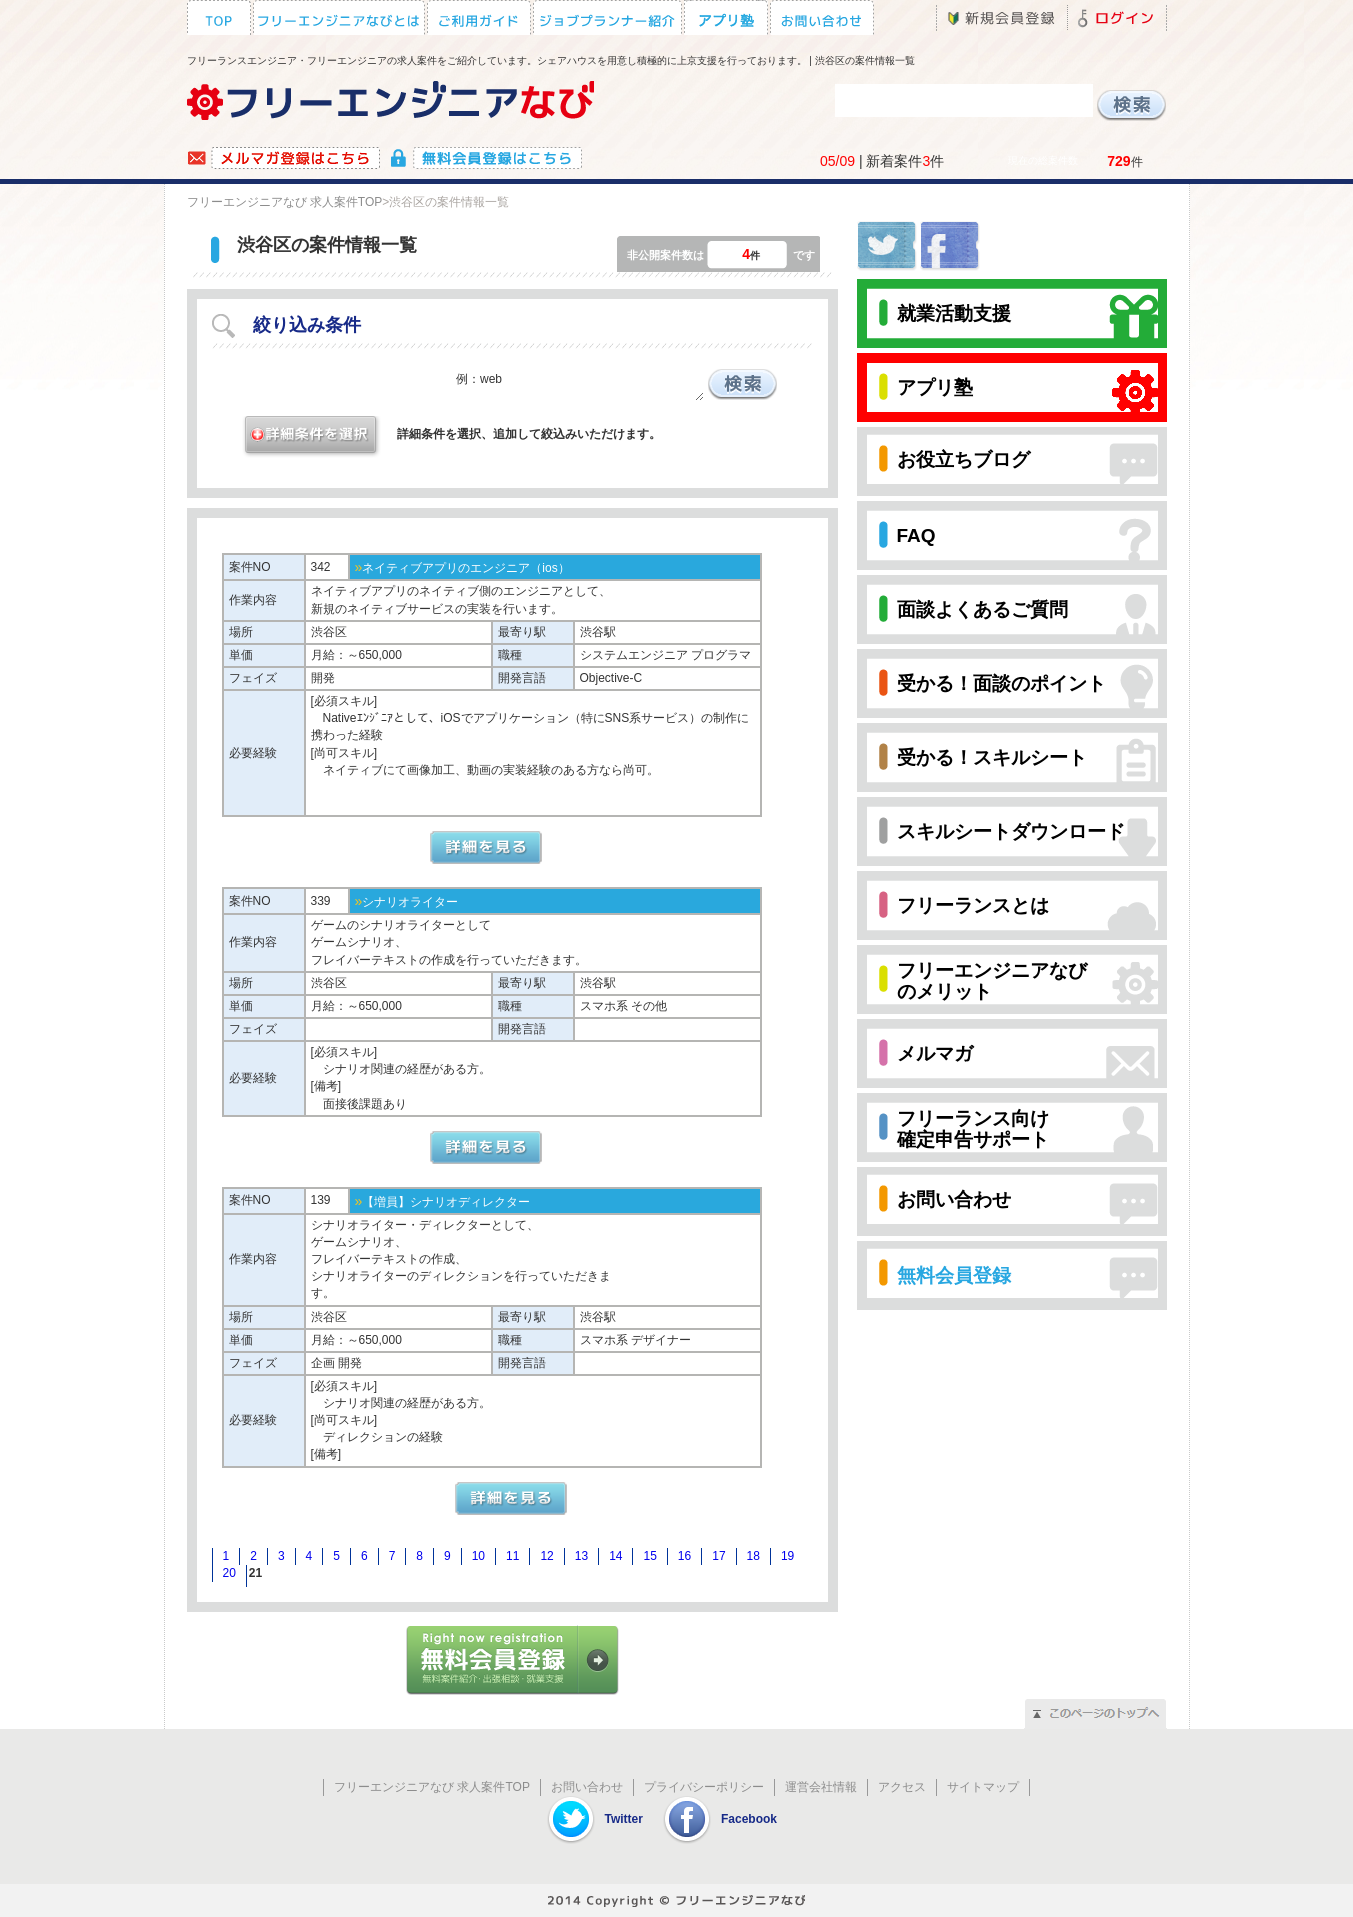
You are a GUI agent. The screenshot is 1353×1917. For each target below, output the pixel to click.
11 (512, 1556)
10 (478, 1556)
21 (255, 1573)
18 (753, 1556)
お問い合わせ (587, 1787)
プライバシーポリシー (704, 1787)
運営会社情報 (821, 1787)
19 (787, 1556)
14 (615, 1556)
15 (649, 1556)
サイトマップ (983, 1787)
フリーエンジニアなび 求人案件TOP (285, 202)
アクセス (902, 1787)
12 (546, 1556)
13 (581, 1556)
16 (684, 1556)
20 (229, 1573)
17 (718, 1556)
